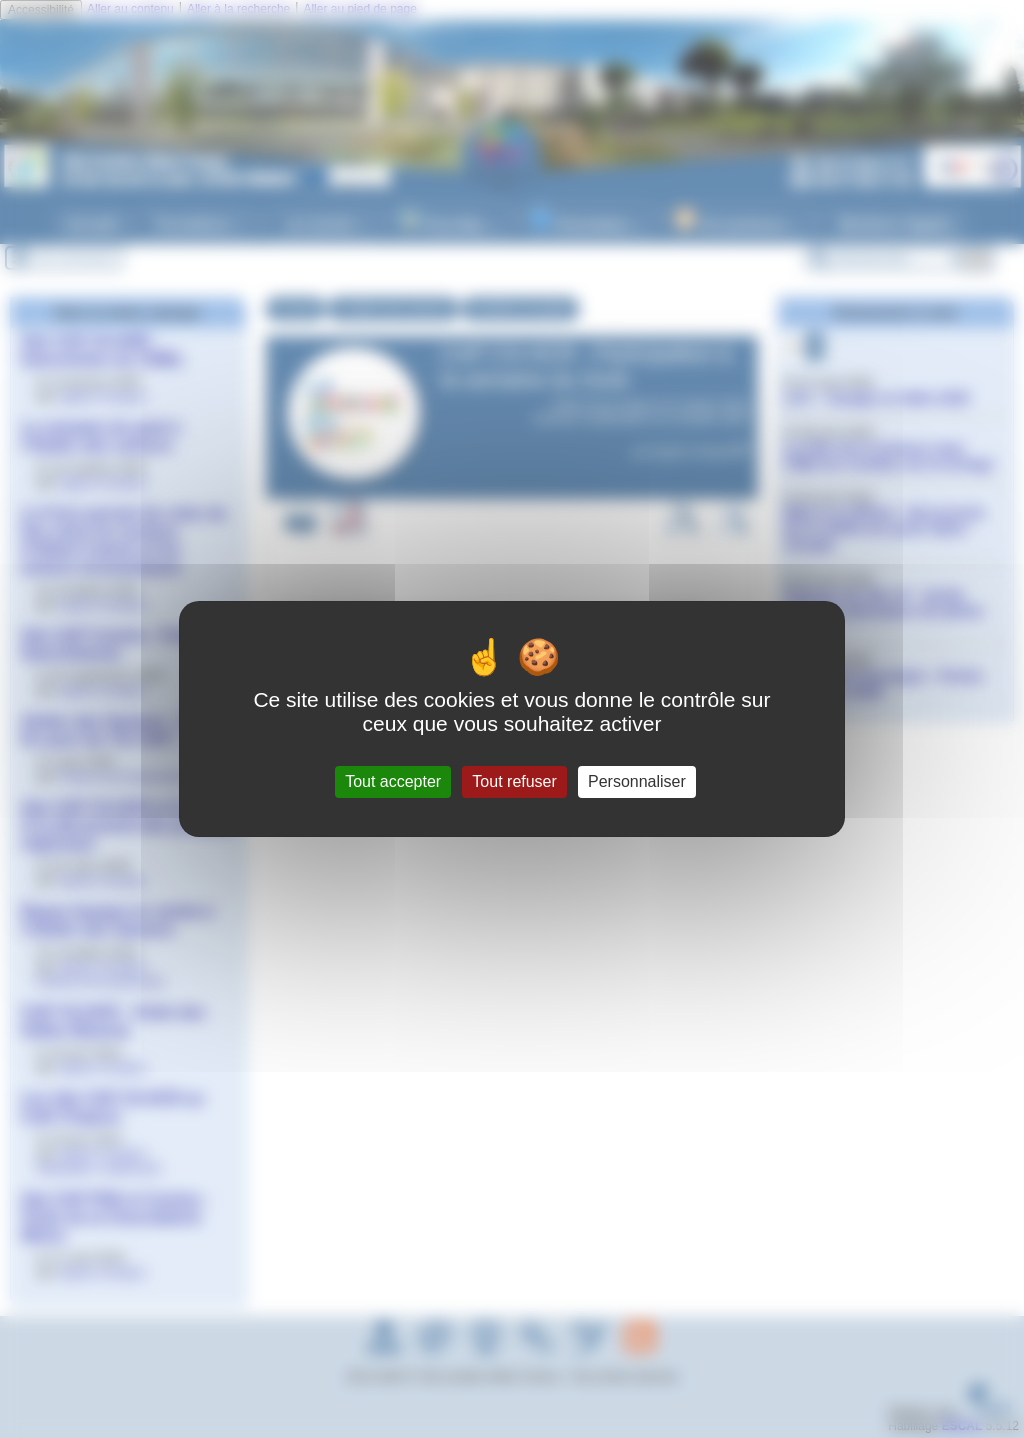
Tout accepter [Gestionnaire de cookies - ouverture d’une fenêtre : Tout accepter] (393, 781)
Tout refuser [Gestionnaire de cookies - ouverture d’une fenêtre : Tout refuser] (514, 781)
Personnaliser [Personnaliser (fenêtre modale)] (637, 781)
